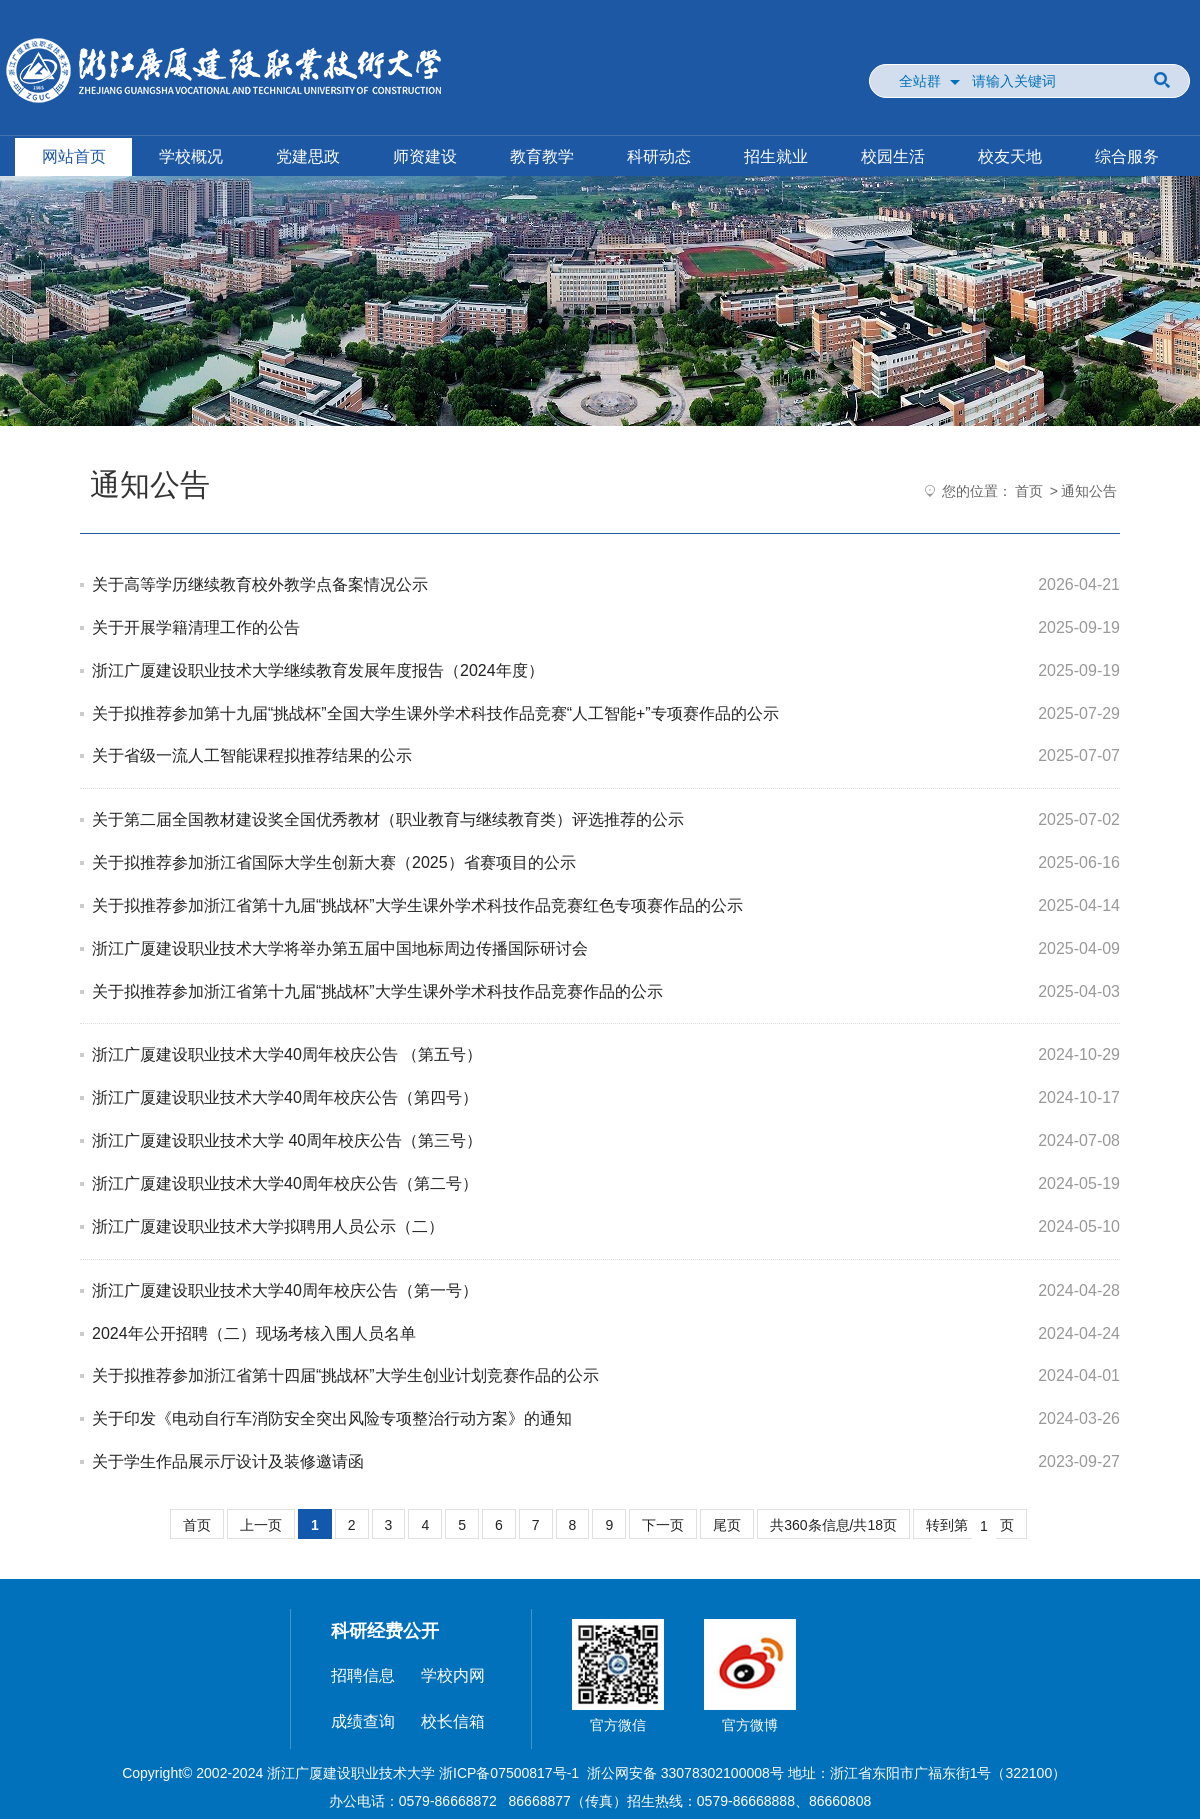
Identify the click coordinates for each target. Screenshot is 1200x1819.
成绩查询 (363, 1721)
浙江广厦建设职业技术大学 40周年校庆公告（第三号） (287, 1140)
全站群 (920, 81)
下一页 (663, 1525)
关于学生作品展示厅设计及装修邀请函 (228, 1461)
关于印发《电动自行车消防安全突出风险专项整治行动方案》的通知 (332, 1418)
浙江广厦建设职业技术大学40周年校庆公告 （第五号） (287, 1054)
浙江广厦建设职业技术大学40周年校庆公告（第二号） (285, 1183)
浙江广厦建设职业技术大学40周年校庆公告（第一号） (285, 1290)
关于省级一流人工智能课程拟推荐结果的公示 (252, 755)
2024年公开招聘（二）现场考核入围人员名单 (254, 1333)
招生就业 (776, 156)
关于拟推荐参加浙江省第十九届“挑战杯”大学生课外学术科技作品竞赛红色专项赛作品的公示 (417, 905)
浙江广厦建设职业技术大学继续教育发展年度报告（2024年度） (318, 670)
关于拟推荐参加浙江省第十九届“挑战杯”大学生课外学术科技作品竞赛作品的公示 (377, 991)
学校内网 (453, 1675)
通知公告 (1089, 491)
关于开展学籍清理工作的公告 (196, 627)
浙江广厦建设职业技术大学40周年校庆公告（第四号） (285, 1097)
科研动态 (659, 156)
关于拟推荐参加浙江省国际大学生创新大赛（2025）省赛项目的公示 (334, 862)
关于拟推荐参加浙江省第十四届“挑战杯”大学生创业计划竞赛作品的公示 (345, 1375)
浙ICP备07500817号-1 (509, 1773)
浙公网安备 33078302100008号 (685, 1773)
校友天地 (1010, 156)
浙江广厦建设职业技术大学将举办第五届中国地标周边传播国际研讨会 (340, 948)
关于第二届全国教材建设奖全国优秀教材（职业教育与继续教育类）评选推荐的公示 (388, 819)
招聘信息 (363, 1675)
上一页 (261, 1525)
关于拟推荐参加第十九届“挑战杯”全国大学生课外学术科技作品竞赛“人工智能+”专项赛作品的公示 (435, 713)
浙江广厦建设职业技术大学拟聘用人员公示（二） (268, 1226)
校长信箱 (453, 1721)
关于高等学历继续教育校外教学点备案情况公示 (260, 584)
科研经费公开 (385, 1631)
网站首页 (74, 156)
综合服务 (1127, 156)
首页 (1029, 491)
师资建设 (425, 156)
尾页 (727, 1525)
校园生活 (893, 156)
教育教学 (542, 156)
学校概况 (191, 156)
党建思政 (308, 156)
